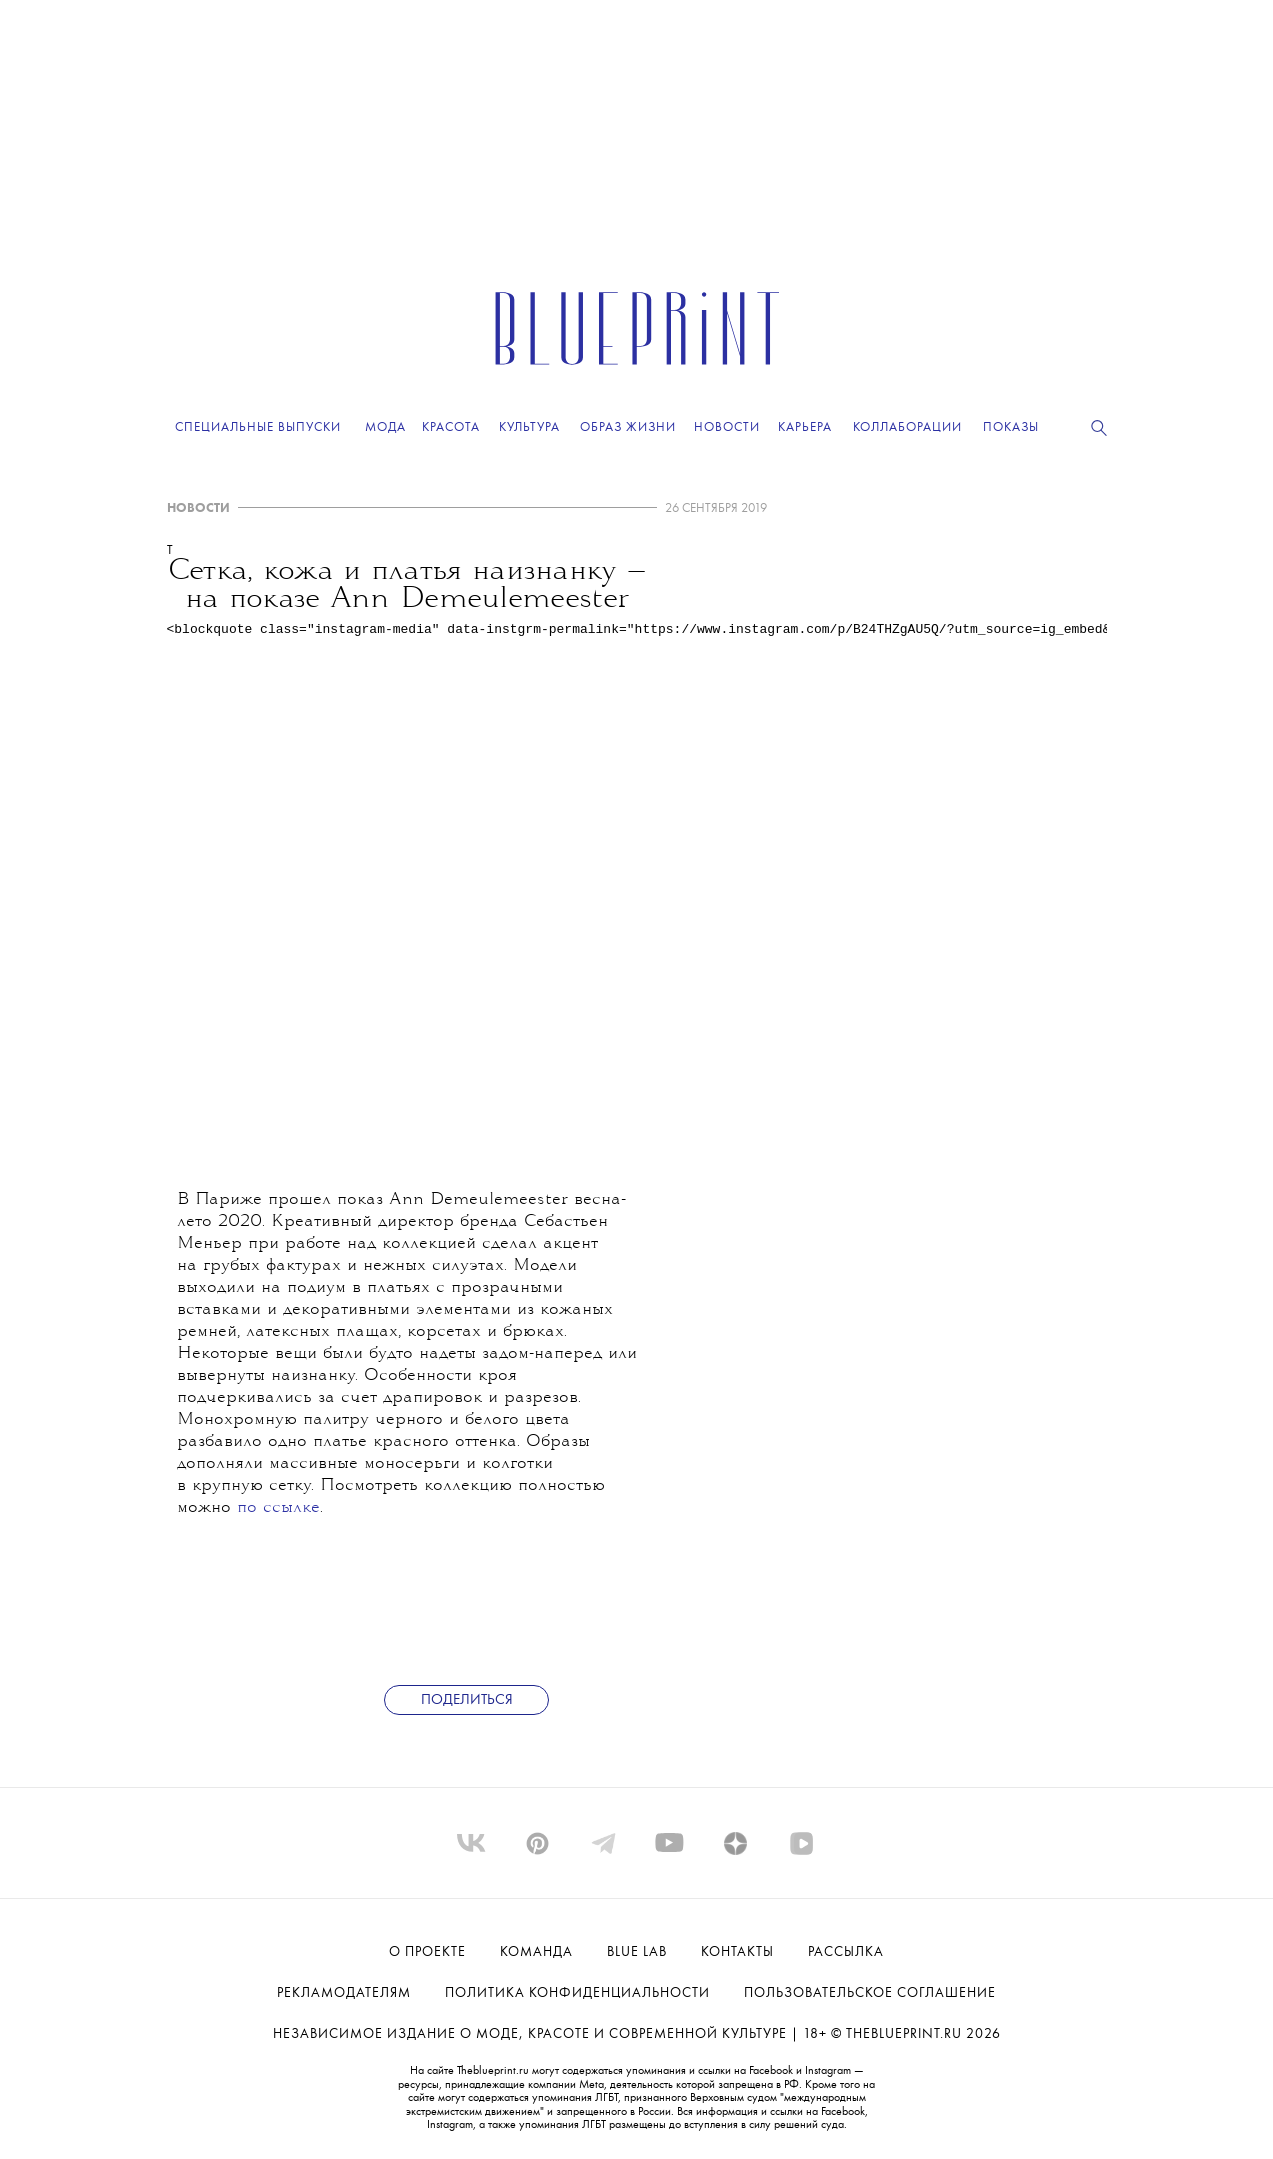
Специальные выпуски (258, 427)
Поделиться (467, 1700)
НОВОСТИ (198, 508)
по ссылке (278, 1508)
